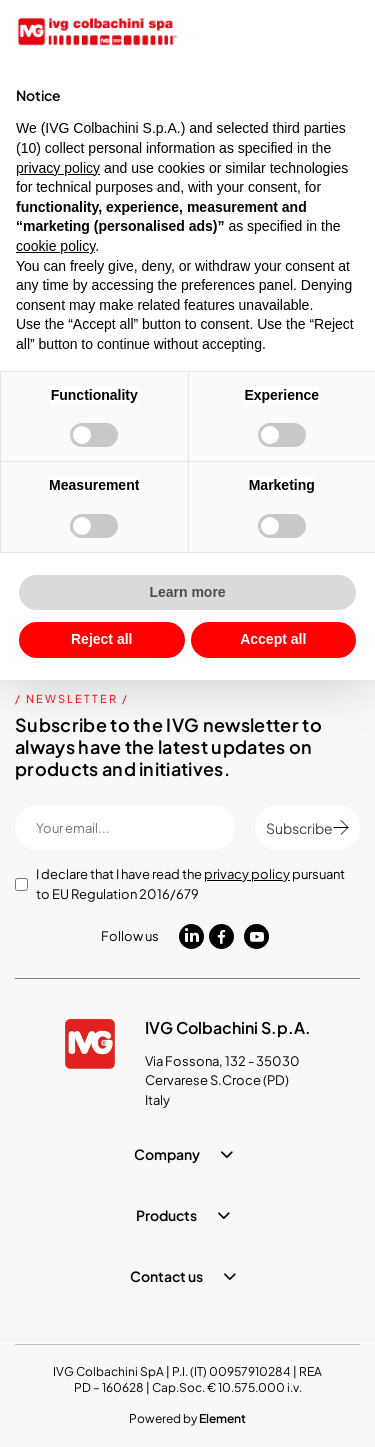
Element (222, 1418)
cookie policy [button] (55, 246)
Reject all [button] (101, 639)
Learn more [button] (187, 592)
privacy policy (247, 874)
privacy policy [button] (58, 168)
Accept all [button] (273, 639)
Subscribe (307, 828)
